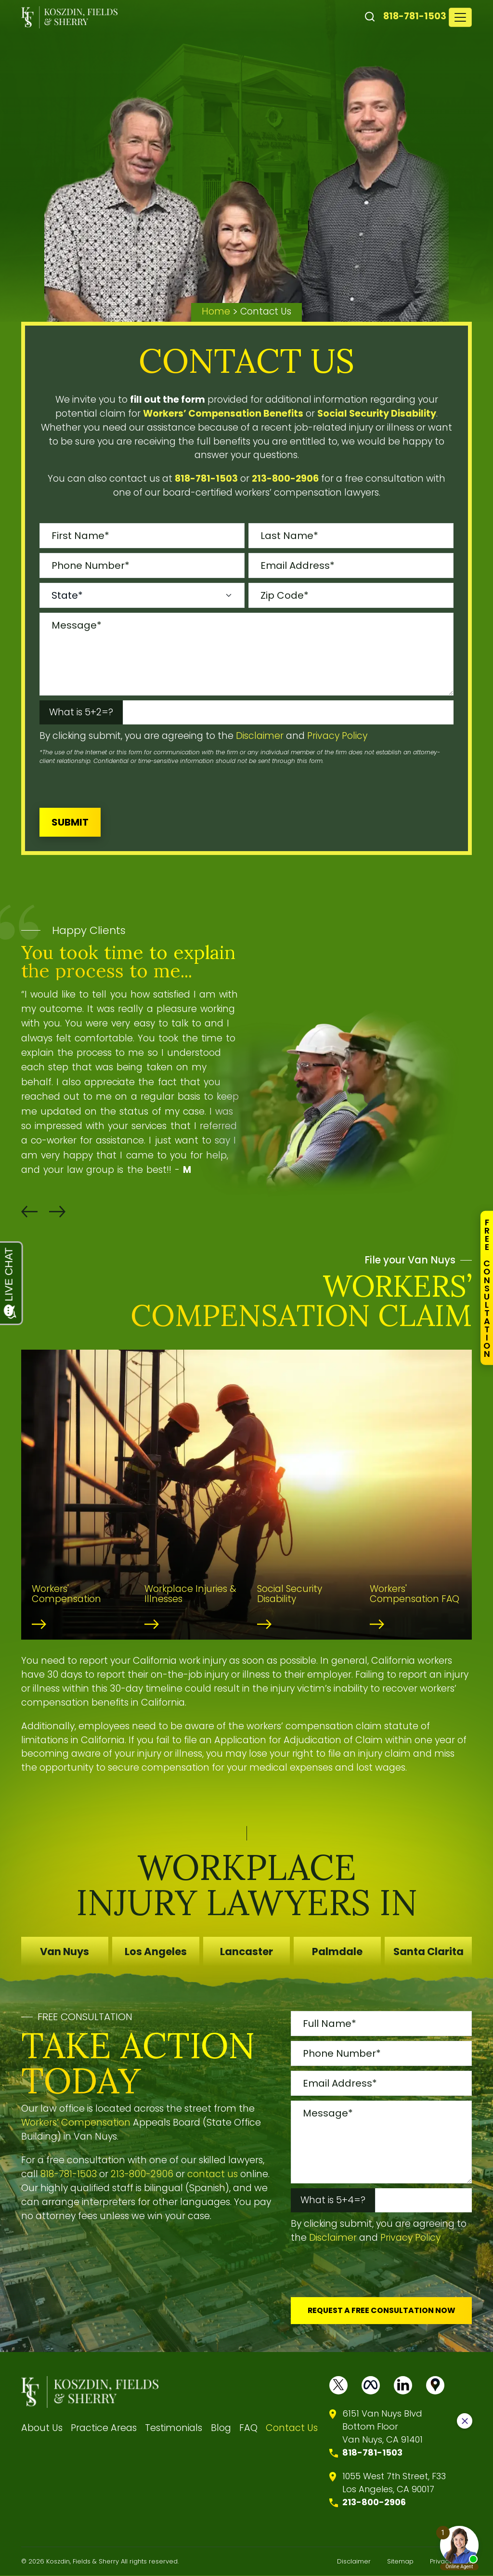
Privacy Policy (337, 735)
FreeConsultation (486, 1288)
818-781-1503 (414, 16)
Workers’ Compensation (75, 2122)
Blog (221, 2428)
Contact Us (292, 2428)
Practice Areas (104, 2428)
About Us (42, 2428)
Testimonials (173, 2428)
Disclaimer (260, 735)
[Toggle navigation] (460, 17)
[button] (29, 1212)
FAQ (248, 2428)
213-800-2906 (142, 2174)
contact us (212, 2174)
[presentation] (112, 784)
